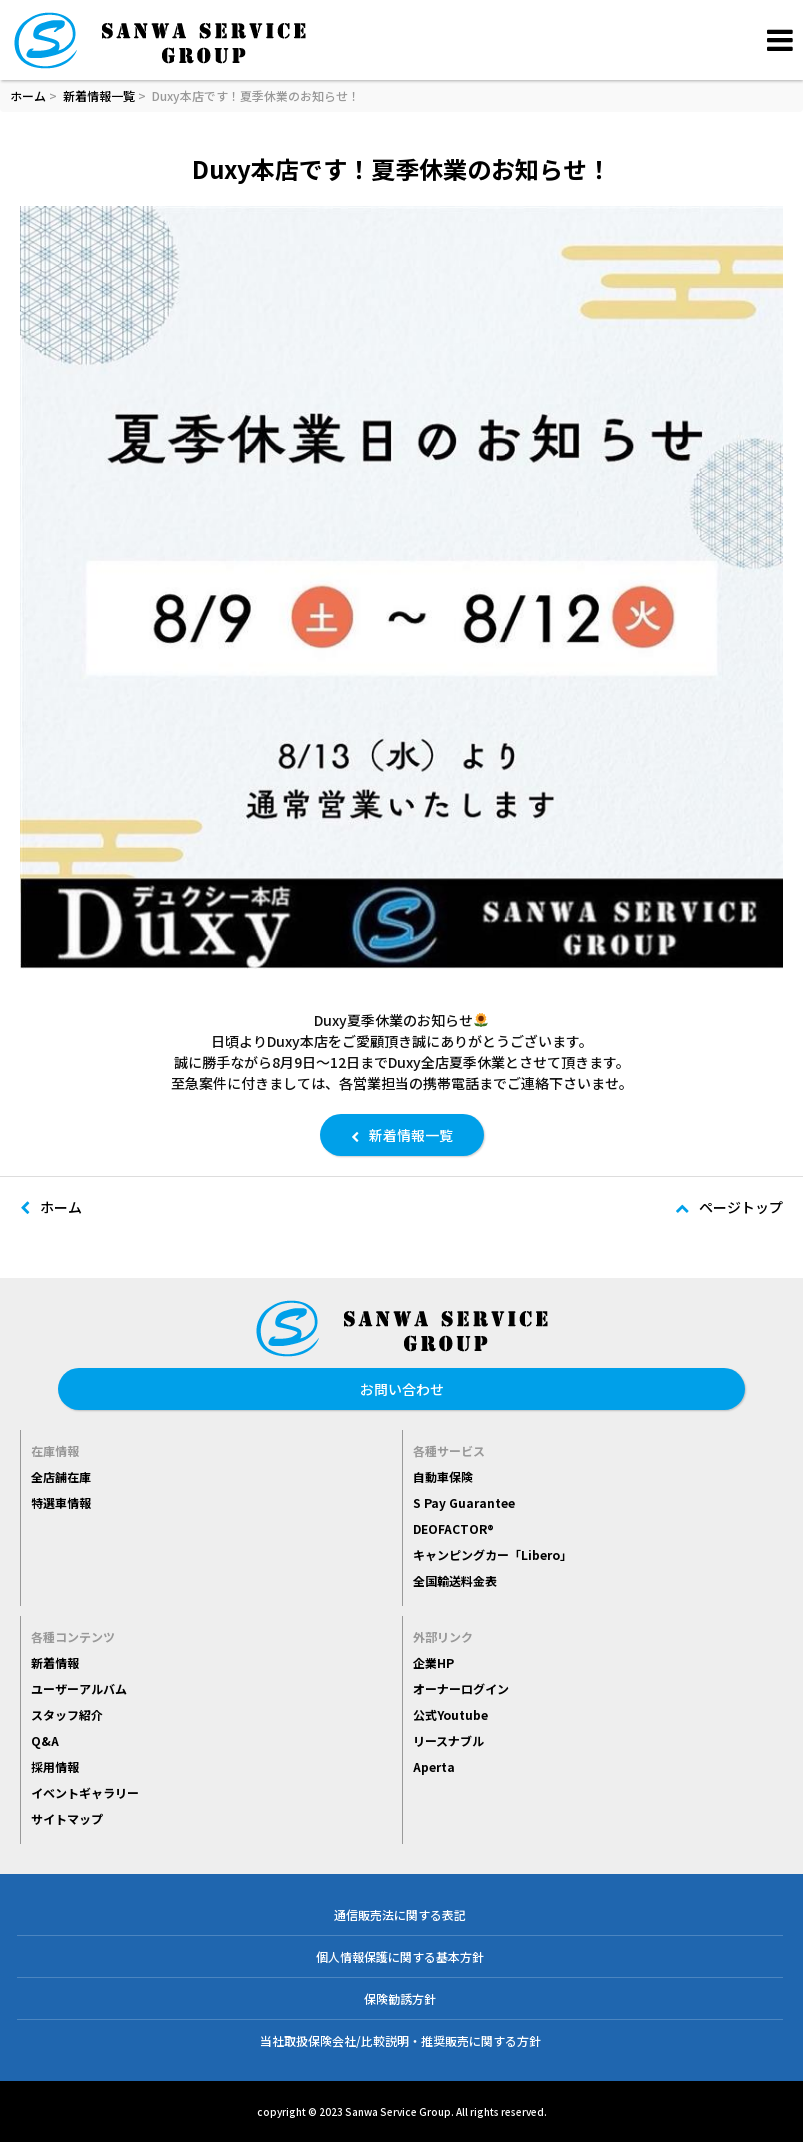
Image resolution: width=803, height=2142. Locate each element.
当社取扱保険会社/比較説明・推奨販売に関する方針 (400, 2040)
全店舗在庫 (61, 1476)
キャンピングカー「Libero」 (492, 1554)
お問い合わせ (402, 1389)
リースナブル (448, 1740)
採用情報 (55, 1766)
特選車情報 (61, 1502)
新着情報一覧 (99, 95)
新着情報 (55, 1662)
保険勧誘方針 (400, 1998)
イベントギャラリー (85, 1792)
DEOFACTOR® (453, 1528)
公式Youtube (450, 1714)
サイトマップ (67, 1818)
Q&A (45, 1740)
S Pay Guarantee (464, 1502)
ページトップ (729, 1207)
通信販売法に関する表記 (400, 1914)
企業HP (433, 1662)
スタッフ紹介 (67, 1714)
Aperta (434, 1766)
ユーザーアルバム (79, 1688)
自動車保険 (443, 1476)
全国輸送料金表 (455, 1580)
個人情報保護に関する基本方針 (400, 1956)
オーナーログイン (461, 1688)
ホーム (28, 95)
